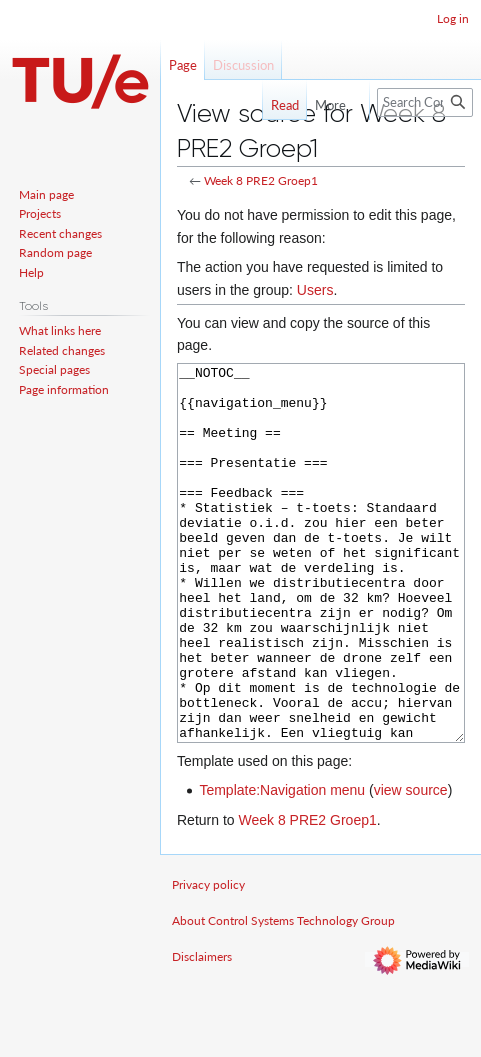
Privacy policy (208, 959)
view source (411, 865)
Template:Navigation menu (282, 865)
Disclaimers (202, 1031)
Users (315, 290)
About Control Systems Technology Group (283, 995)
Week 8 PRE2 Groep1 (261, 180)
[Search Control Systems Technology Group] (425, 102)
